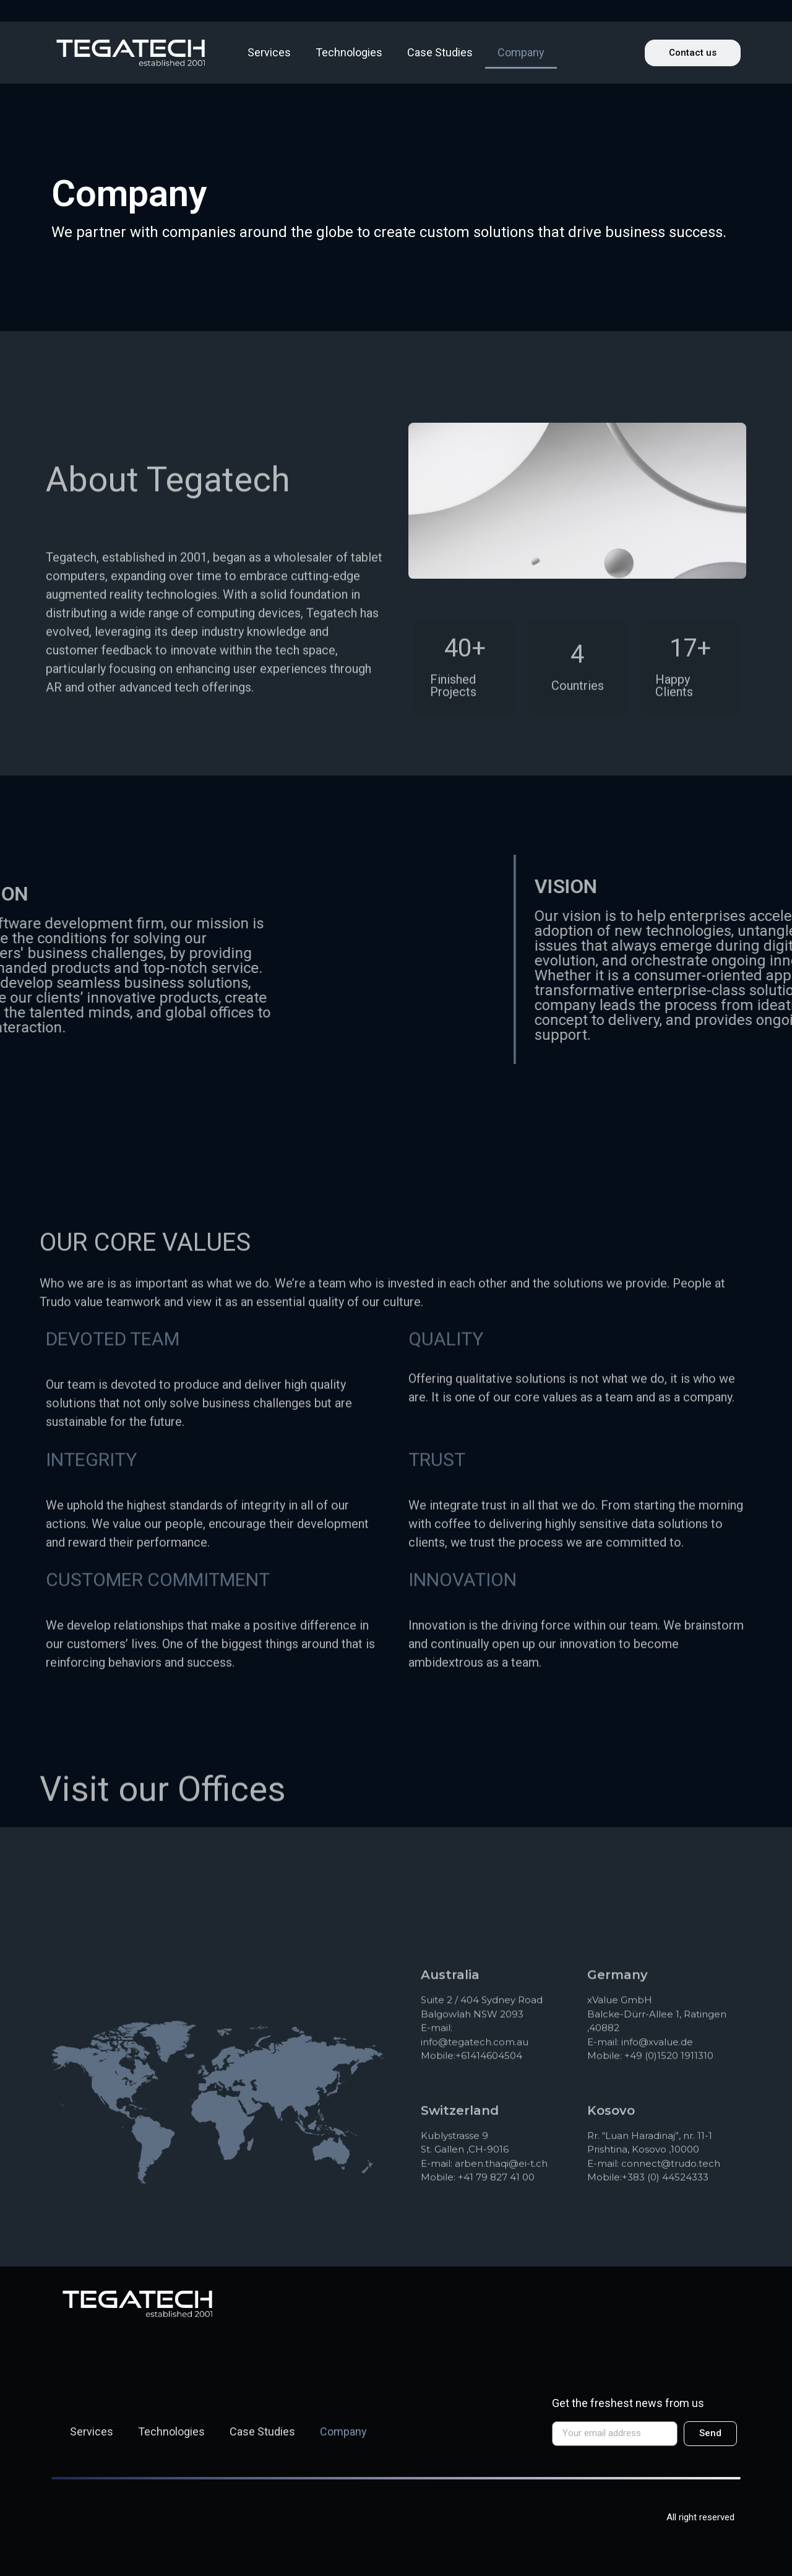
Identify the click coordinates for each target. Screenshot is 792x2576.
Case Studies (440, 52)
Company (520, 52)
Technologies (349, 52)
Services (269, 52)
